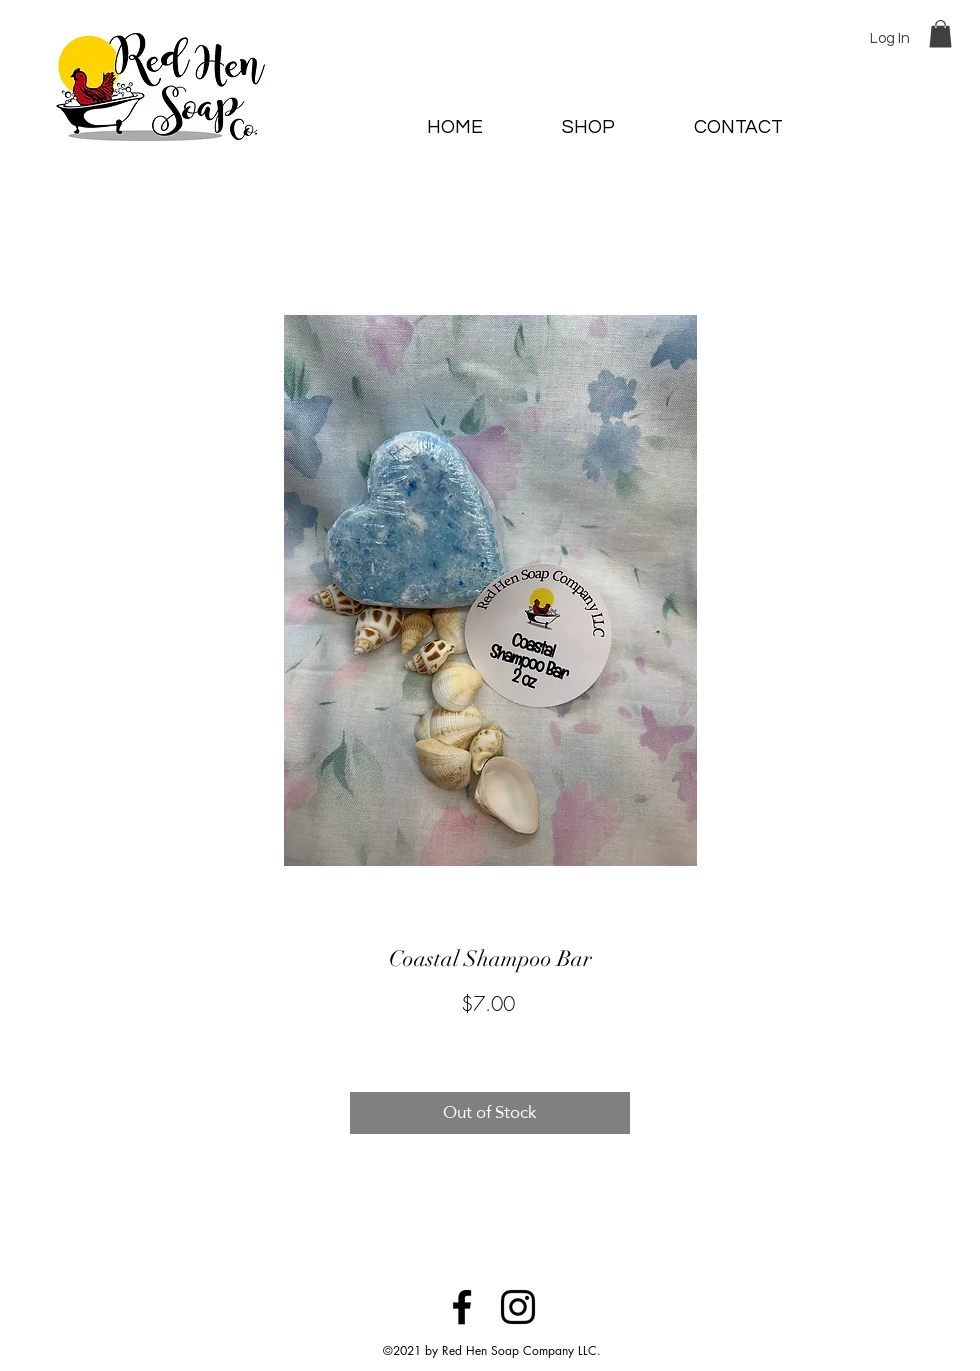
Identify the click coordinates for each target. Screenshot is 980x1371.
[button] (940, 33)
